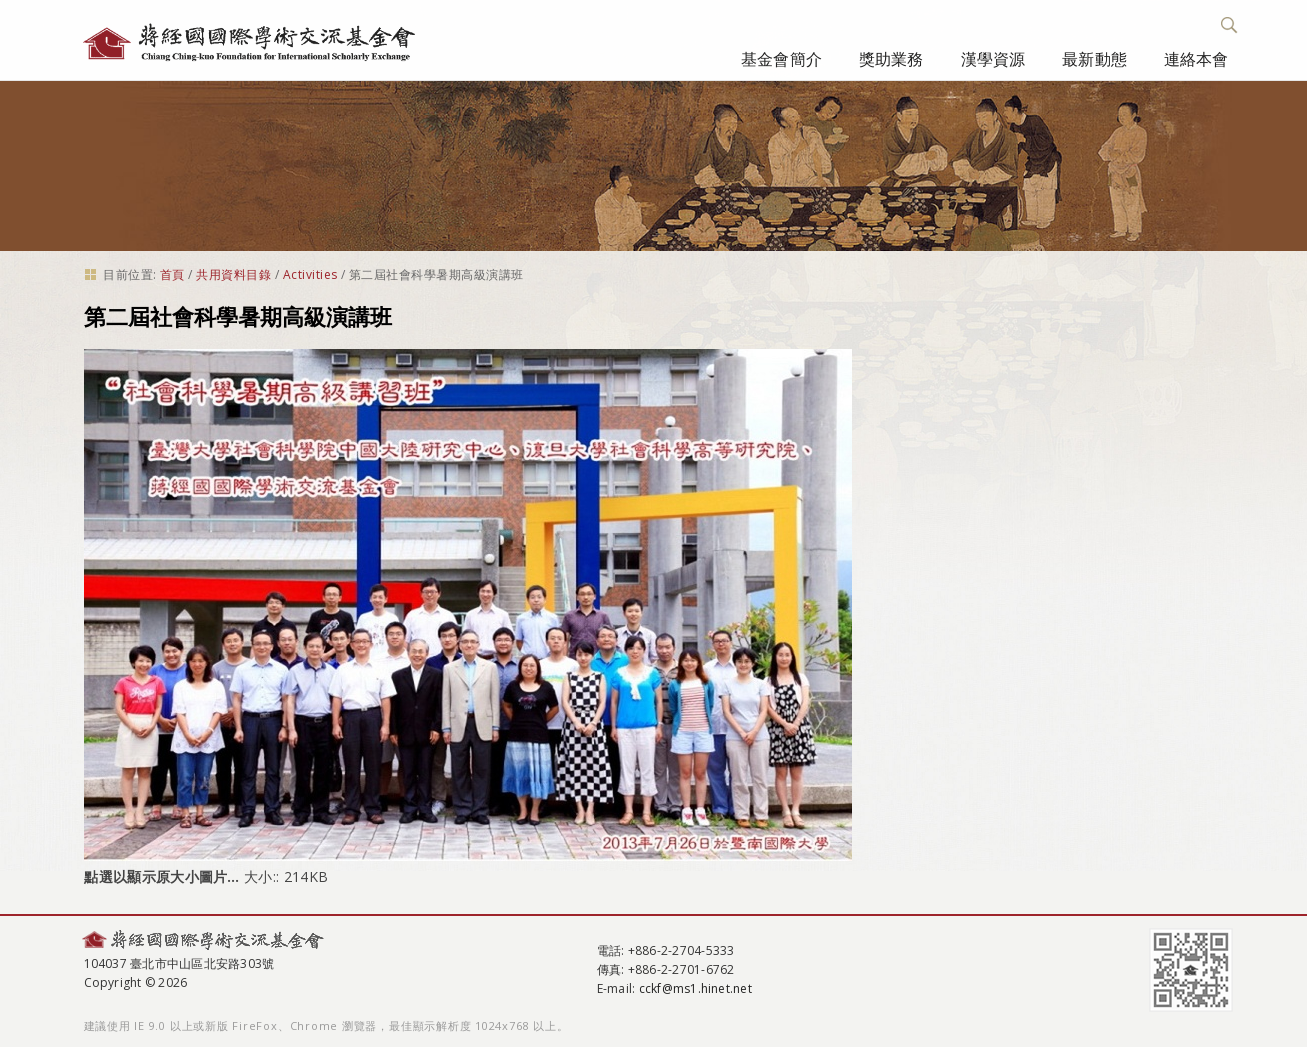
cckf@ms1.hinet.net (695, 988)
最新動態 (1094, 59)
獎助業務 (891, 59)
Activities (310, 274)
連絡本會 (1196, 59)
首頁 (172, 274)
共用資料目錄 (233, 274)
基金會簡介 (781, 59)
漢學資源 (993, 59)
